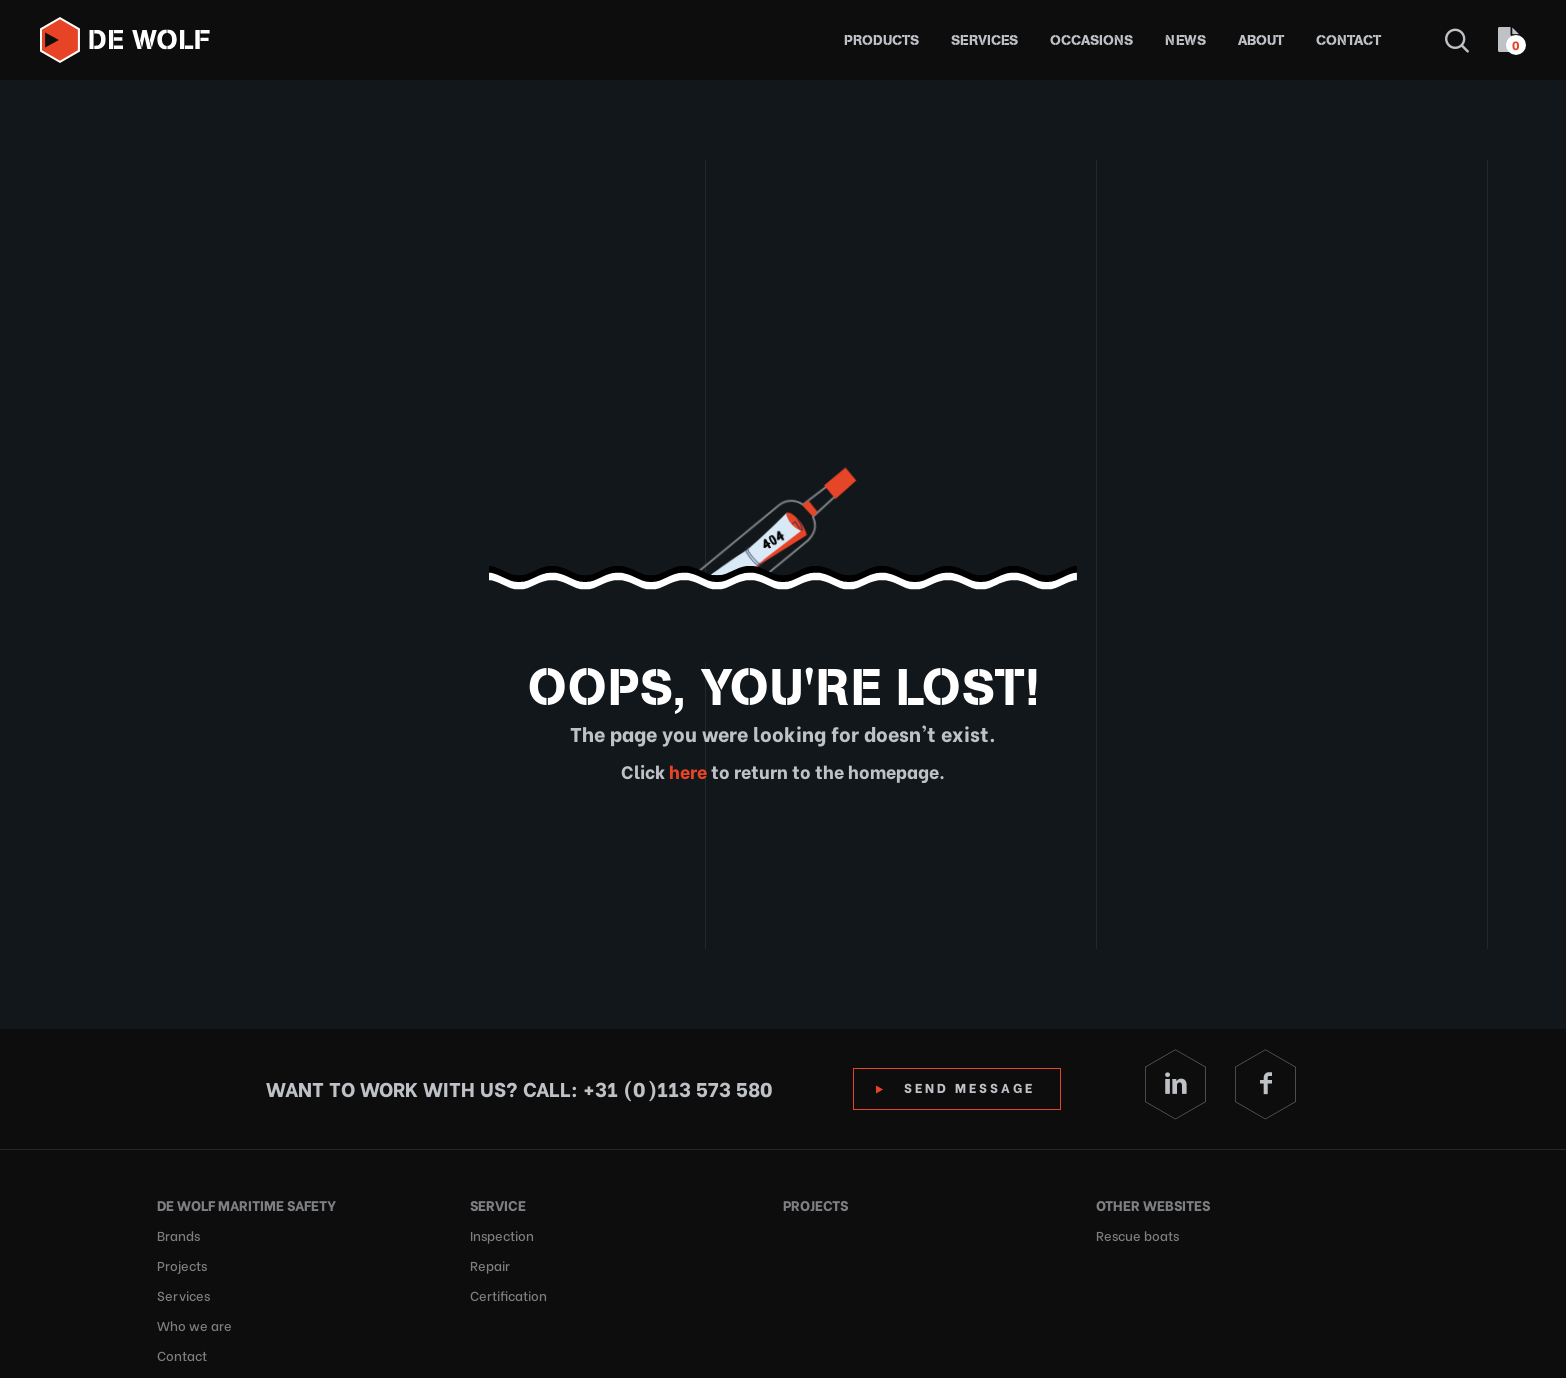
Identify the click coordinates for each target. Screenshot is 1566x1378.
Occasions (1091, 40)
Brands (178, 1234)
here (686, 770)
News (1185, 40)
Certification (508, 1294)
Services (984, 40)
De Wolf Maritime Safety (246, 1204)
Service (498, 1204)
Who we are (194, 1324)
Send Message (969, 1086)
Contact (1348, 40)
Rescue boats (1137, 1234)
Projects (182, 1264)
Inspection (502, 1234)
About (1261, 40)
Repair (490, 1264)
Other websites (1153, 1204)
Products (881, 40)
